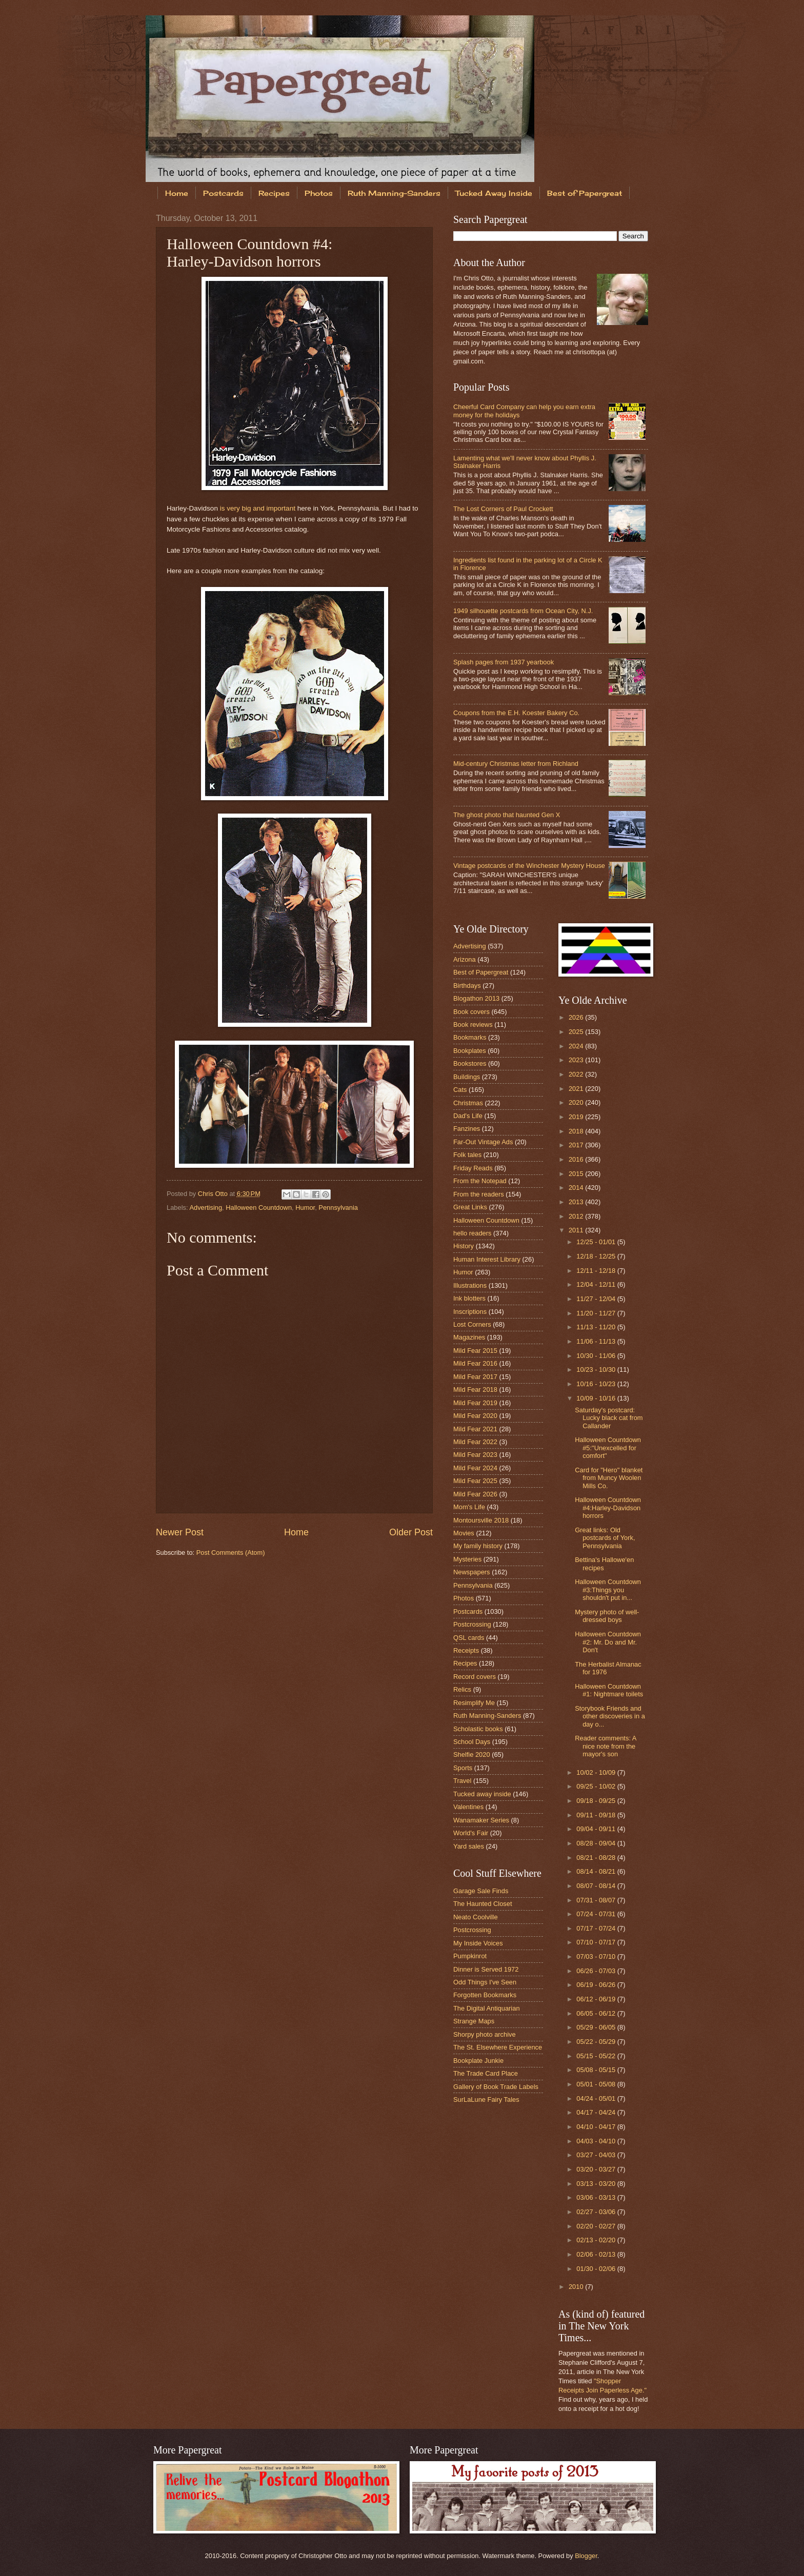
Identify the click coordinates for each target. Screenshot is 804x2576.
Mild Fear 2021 (475, 1429)
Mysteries (467, 1559)
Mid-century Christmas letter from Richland (515, 763)
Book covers (471, 1012)
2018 (577, 1131)
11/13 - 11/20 (596, 1327)
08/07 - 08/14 (596, 1886)
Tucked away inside (482, 1794)
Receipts (466, 1650)
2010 (577, 2286)
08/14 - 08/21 (596, 1871)
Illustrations (470, 1285)
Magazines (469, 1337)
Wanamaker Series (481, 1820)
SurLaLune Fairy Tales (486, 2099)
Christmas (468, 1103)
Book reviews (473, 1024)
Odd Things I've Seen (484, 1982)
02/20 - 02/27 (596, 2226)
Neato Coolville (475, 1917)
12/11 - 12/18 (596, 1270)
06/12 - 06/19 (596, 1999)
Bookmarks (469, 1037)
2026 (577, 1017)
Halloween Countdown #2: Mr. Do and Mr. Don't (608, 1642)
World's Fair (470, 1833)
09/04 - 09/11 (596, 1829)
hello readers (472, 1233)
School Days (471, 1742)
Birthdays (467, 985)
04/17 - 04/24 (596, 2112)
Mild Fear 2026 (475, 1494)
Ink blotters (469, 1298)
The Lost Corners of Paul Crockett (503, 509)
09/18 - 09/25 (596, 1800)
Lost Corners (472, 1324)
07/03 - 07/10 (596, 1956)
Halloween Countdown (259, 1207)
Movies (463, 1533)
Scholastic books (478, 1729)
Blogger (586, 2556)
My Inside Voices (478, 1943)
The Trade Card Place (485, 2073)
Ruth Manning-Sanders (394, 193)
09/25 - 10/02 (596, 1786)
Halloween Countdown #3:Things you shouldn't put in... (608, 1589)
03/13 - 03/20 (596, 2183)
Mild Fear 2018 (475, 1389)
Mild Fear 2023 (475, 1454)
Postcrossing (472, 1624)
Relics (462, 1689)
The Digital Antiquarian (486, 2008)
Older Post (411, 1532)
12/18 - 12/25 (596, 1256)
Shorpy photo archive (484, 2034)
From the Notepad (480, 1181)
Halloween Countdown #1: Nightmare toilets (609, 1690)
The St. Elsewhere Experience (497, 2047)
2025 (577, 1032)
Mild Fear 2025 (475, 1481)
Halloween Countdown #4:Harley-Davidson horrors (608, 1507)
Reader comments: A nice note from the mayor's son (605, 1746)
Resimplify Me (474, 1703)
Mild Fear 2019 (475, 1403)
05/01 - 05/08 (596, 2084)
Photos (319, 193)
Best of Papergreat (584, 193)
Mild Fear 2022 (475, 1442)
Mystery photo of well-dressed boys (607, 1616)
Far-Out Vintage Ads (483, 1142)
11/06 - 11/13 (596, 1341)
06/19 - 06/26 (596, 1985)
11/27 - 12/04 (596, 1299)
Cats (460, 1089)
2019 (577, 1117)
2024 (577, 1046)
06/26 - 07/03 (596, 1971)
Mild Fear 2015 (475, 1350)
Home (176, 193)
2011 (577, 1230)
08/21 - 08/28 (596, 1857)
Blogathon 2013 (476, 998)
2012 (577, 1216)
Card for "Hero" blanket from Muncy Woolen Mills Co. (608, 1478)
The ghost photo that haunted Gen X (506, 815)
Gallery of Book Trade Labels (495, 2087)
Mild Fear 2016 (475, 1363)
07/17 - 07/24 (596, 1928)
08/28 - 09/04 (596, 1843)
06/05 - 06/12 (596, 2013)
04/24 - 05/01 (596, 2098)
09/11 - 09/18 (596, 1815)
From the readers (478, 1194)
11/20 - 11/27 (596, 1313)
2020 (577, 1102)
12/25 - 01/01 (596, 1242)
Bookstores (469, 1063)
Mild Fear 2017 (475, 1377)
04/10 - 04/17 (596, 2127)
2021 (577, 1088)
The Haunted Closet (482, 1904)
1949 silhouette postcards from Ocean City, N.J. (523, 611)
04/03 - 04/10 (596, 2141)
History (463, 1246)
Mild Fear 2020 (475, 1415)
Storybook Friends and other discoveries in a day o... (610, 1716)
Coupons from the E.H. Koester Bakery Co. (516, 713)
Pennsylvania (338, 1207)
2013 (577, 1202)
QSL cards (468, 1637)
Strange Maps (473, 2021)
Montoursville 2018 (481, 1520)
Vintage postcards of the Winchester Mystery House (529, 865)
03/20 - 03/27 (596, 2169)
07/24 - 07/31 (596, 1914)
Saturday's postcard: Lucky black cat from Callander (608, 1418)
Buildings (466, 1077)
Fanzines (466, 1128)
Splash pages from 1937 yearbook (503, 662)
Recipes (274, 193)
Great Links (470, 1207)
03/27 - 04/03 (596, 2155)
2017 (577, 1145)
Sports (462, 1768)
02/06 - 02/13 (596, 2254)
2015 (577, 1174)
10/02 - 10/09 (596, 1772)
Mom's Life (469, 1507)
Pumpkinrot (470, 1956)
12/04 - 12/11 (596, 1284)
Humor (305, 1207)
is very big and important (257, 508)
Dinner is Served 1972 (485, 1969)
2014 (577, 1187)
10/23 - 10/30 (596, 1369)
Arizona (464, 959)
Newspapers (471, 1572)
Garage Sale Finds (480, 1891)
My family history (477, 1546)
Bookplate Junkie (478, 2060)
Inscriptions (470, 1311)
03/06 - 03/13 (596, 2197)
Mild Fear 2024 (475, 1468)
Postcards (223, 193)
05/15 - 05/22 (596, 2056)
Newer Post (180, 1532)
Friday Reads (473, 1168)
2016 (577, 1159)
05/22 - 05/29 (596, 2041)
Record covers (474, 1676)
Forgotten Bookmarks (484, 1995)
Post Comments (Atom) (230, 1552)
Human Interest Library (486, 1259)
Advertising (205, 1207)
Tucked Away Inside (493, 193)
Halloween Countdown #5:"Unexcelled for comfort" (608, 1447)
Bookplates (469, 1050)
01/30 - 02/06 (596, 2269)
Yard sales (468, 1846)
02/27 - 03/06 (596, 2212)
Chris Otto (214, 1194)
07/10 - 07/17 (596, 1942)
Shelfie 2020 (471, 1754)
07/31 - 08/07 (596, 1900)
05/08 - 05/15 (596, 2070)
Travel (462, 1780)
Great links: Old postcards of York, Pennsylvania (605, 1538)
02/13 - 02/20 (596, 2240)
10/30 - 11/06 (596, 1356)
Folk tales (467, 1155)
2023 (577, 1060)
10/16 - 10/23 (596, 1384)
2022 (577, 1074)
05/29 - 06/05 (596, 2027)
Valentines (468, 1807)
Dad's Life (468, 1116)
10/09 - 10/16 (596, 1398)
